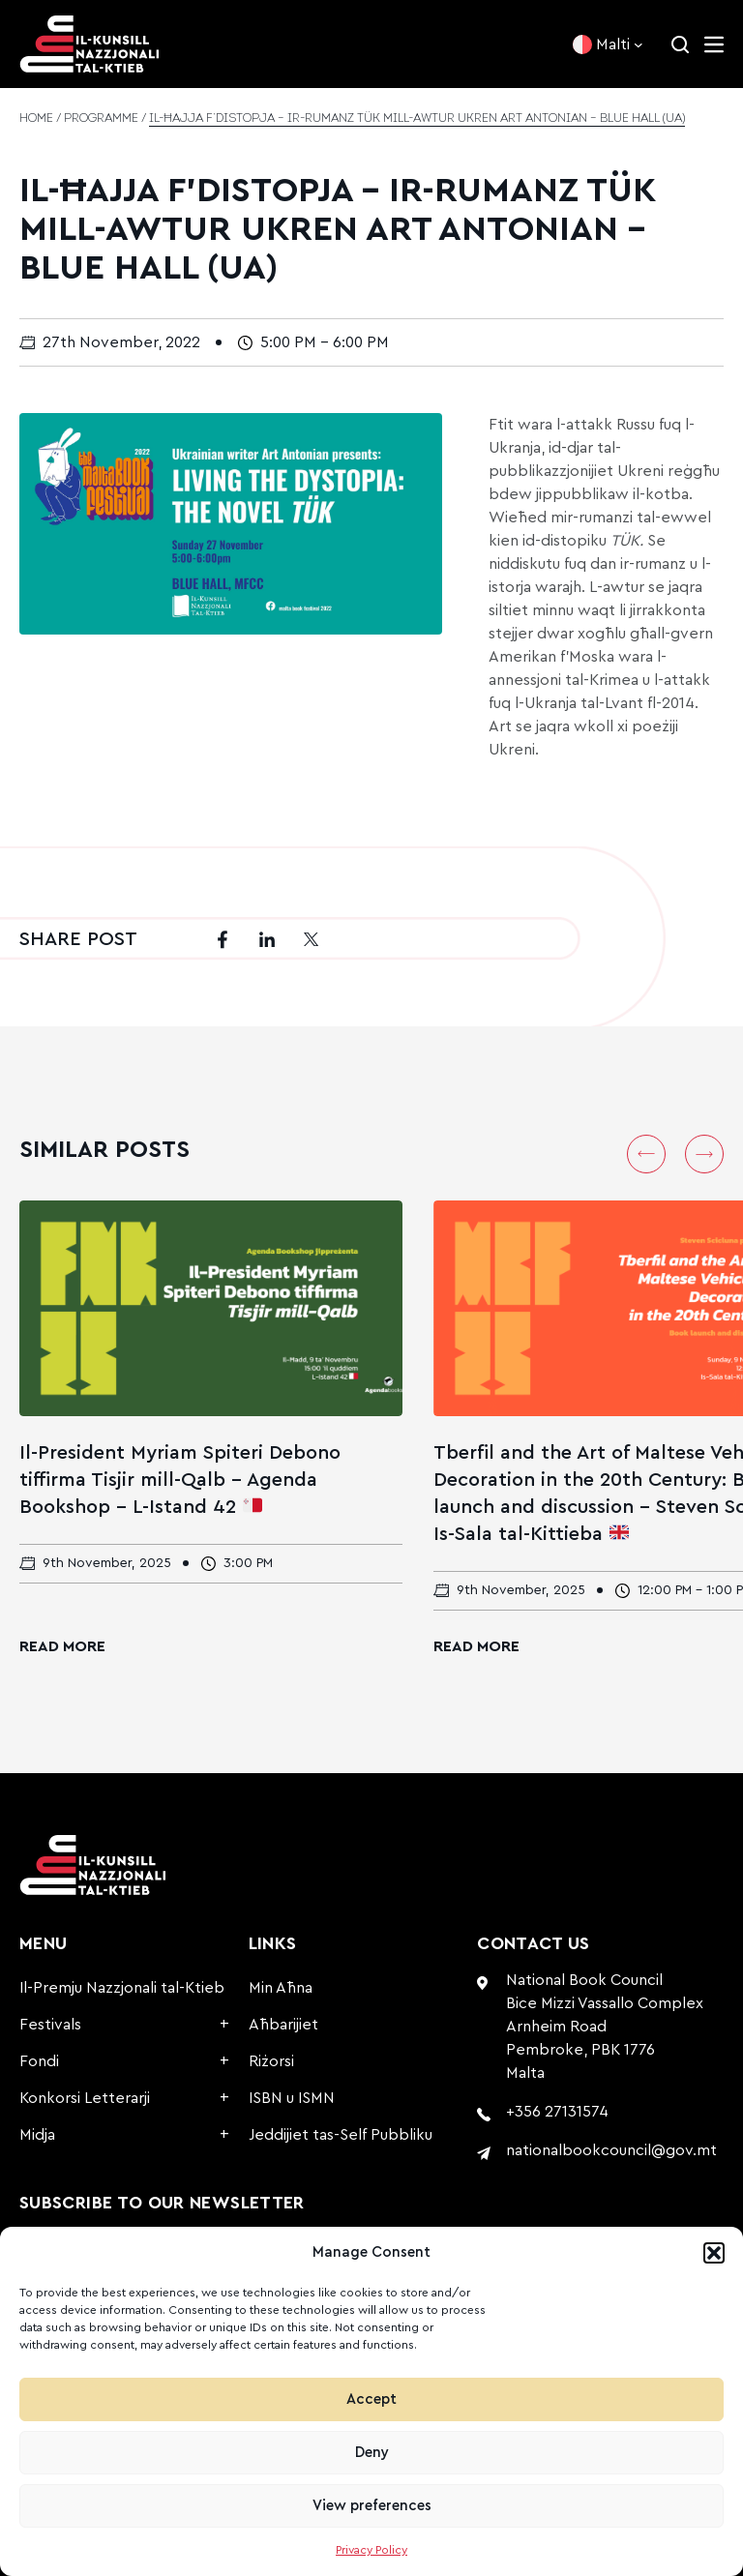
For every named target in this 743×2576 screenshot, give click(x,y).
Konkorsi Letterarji (84, 2098)
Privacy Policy (371, 2550)
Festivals (50, 2024)
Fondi (39, 2061)
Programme (101, 119)
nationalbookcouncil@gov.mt (611, 2150)
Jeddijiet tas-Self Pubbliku (340, 2135)
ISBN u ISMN (292, 2098)
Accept (371, 2399)
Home (36, 119)
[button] (714, 2253)
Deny (372, 2452)
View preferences (371, 2506)
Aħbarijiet (283, 2024)
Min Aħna (280, 1988)
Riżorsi (271, 2061)
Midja (37, 2135)
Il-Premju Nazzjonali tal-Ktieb (121, 1988)
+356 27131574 (557, 2111)
